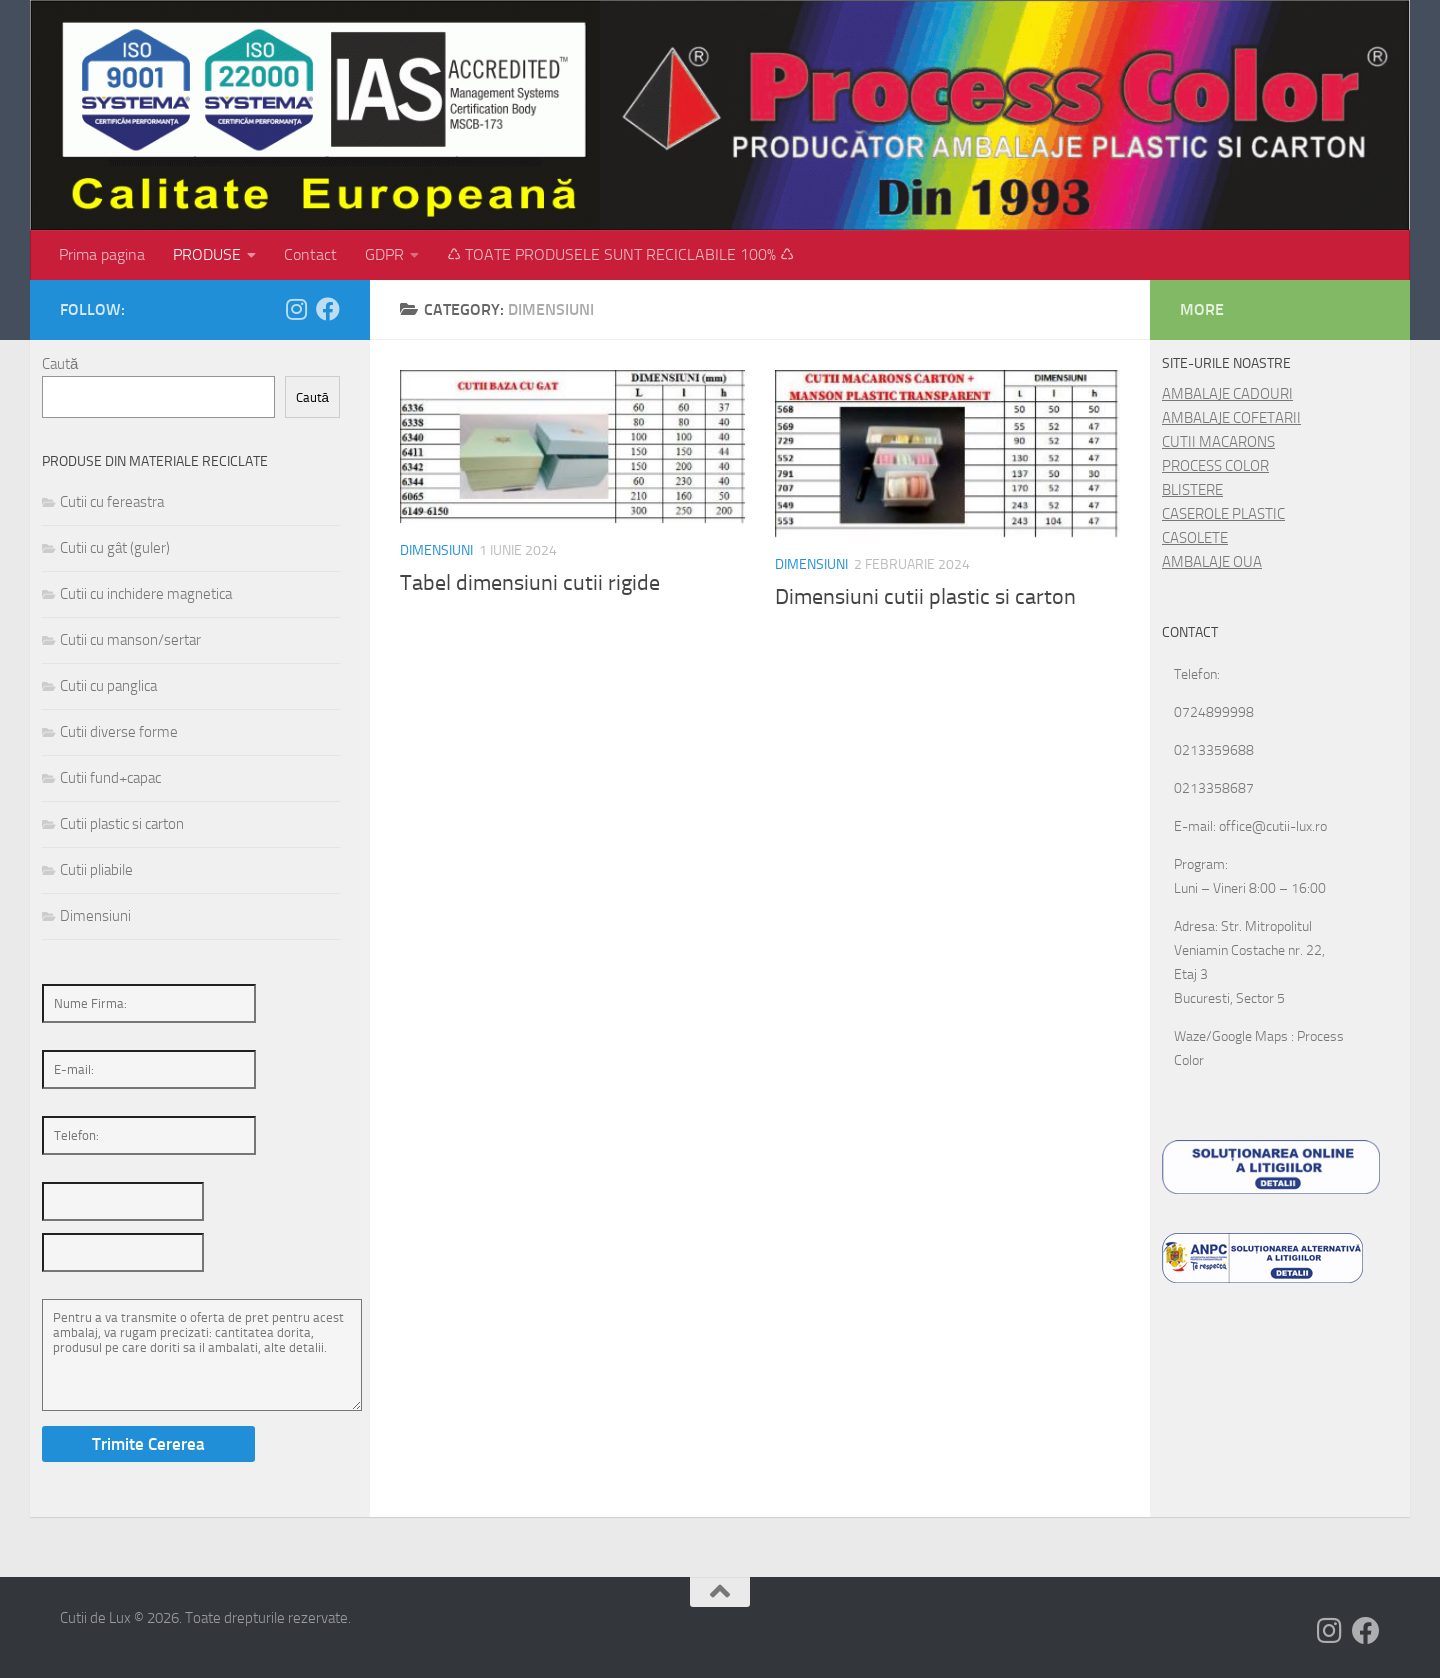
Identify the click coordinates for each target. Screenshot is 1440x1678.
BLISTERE (1192, 490)
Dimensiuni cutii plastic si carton (925, 597)
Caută (60, 364)
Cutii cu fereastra (112, 502)
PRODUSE (207, 254)
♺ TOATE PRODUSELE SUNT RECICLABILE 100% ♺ (620, 254)
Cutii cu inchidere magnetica (146, 594)
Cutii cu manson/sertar (130, 640)
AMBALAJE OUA (1212, 562)
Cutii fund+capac (110, 778)
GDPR (384, 254)
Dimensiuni (436, 550)
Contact (310, 254)
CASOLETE (1195, 538)
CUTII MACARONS (1218, 442)
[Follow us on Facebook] (328, 309)
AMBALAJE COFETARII (1231, 418)
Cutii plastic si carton (122, 824)
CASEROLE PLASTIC (1223, 514)
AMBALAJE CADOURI (1227, 394)
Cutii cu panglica (108, 686)
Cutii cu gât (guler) (115, 548)
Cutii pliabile (96, 870)
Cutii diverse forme (119, 732)
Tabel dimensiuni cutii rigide (530, 583)
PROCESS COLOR (1215, 466)
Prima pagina (102, 254)
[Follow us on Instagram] (296, 309)
